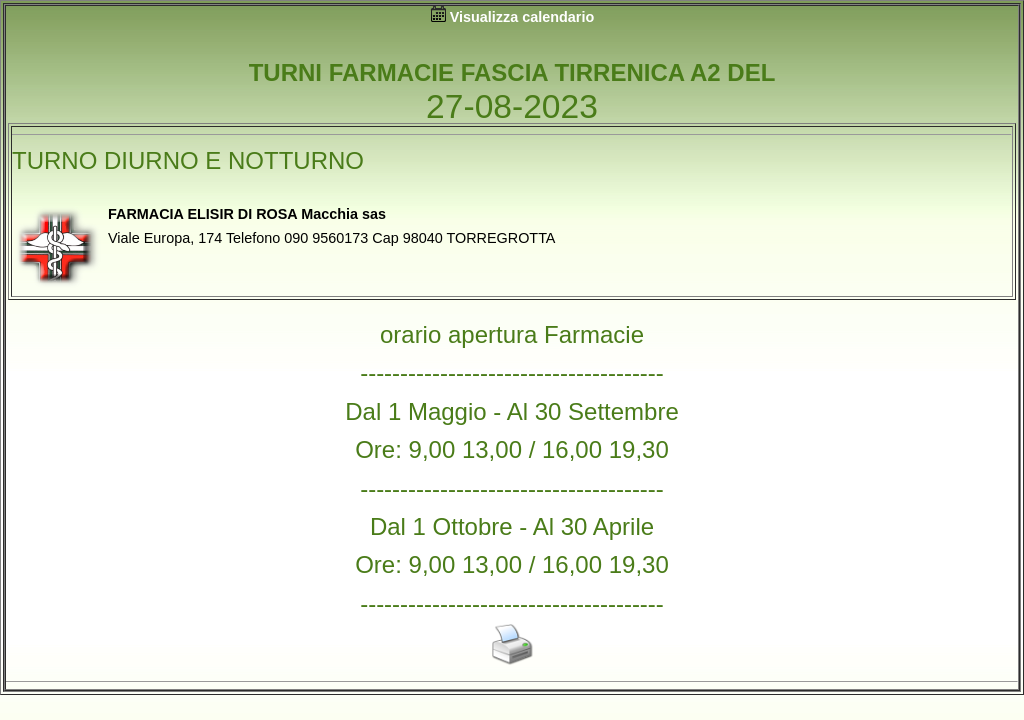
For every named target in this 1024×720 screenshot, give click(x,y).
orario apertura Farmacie (512, 334)
